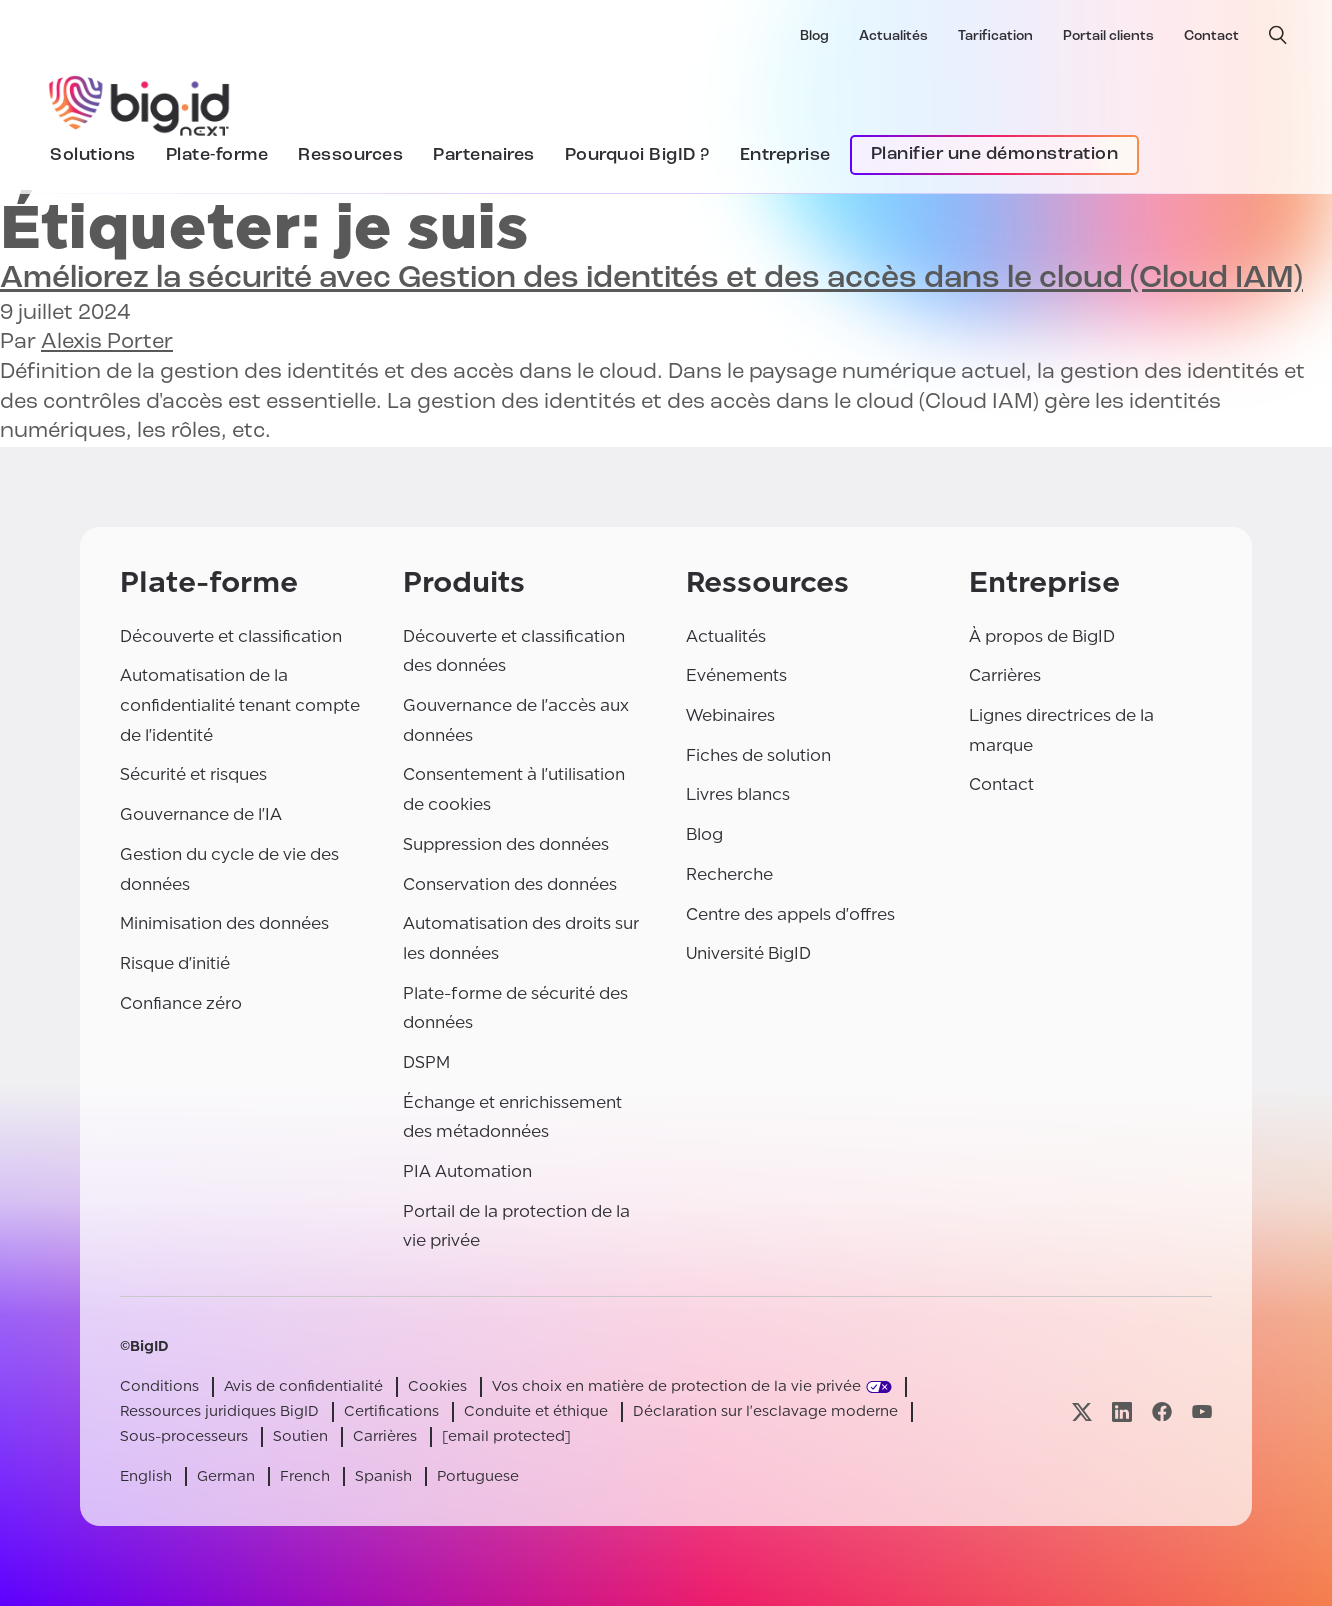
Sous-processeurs (184, 1436)
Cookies (437, 1386)
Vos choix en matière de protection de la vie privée (676, 1386)
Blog (814, 36)
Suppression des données (506, 844)
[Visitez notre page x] (1082, 1411)
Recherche (729, 874)
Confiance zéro (181, 1003)
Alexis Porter (107, 342)
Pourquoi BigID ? (637, 155)
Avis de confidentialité (303, 1386)
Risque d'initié (175, 963)
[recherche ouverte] (1278, 35)
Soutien (300, 1436)
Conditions (159, 1386)
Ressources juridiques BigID (219, 1411)
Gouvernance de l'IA (201, 814)
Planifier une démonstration (995, 154)
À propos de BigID (1042, 636)
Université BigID (748, 953)
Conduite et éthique (536, 1411)
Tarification (995, 36)
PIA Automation (467, 1171)
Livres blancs (738, 794)
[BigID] (140, 103)
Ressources (350, 155)
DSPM (426, 1062)
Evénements (736, 675)
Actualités (893, 36)
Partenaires (484, 155)
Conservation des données (510, 884)
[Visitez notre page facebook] (1162, 1411)
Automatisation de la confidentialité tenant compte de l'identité (240, 705)
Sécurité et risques (193, 774)
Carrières (1005, 675)
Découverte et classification (231, 636)
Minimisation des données (224, 923)
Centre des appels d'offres (790, 914)
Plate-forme (217, 155)
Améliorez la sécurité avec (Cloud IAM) (651, 279)
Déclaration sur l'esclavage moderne (765, 1411)
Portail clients (1108, 36)
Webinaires (730, 715)
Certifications (391, 1411)
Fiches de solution (758, 755)
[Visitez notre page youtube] (1202, 1411)
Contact (1211, 36)
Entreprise (785, 155)
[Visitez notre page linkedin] (1122, 1411)
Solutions (93, 155)
